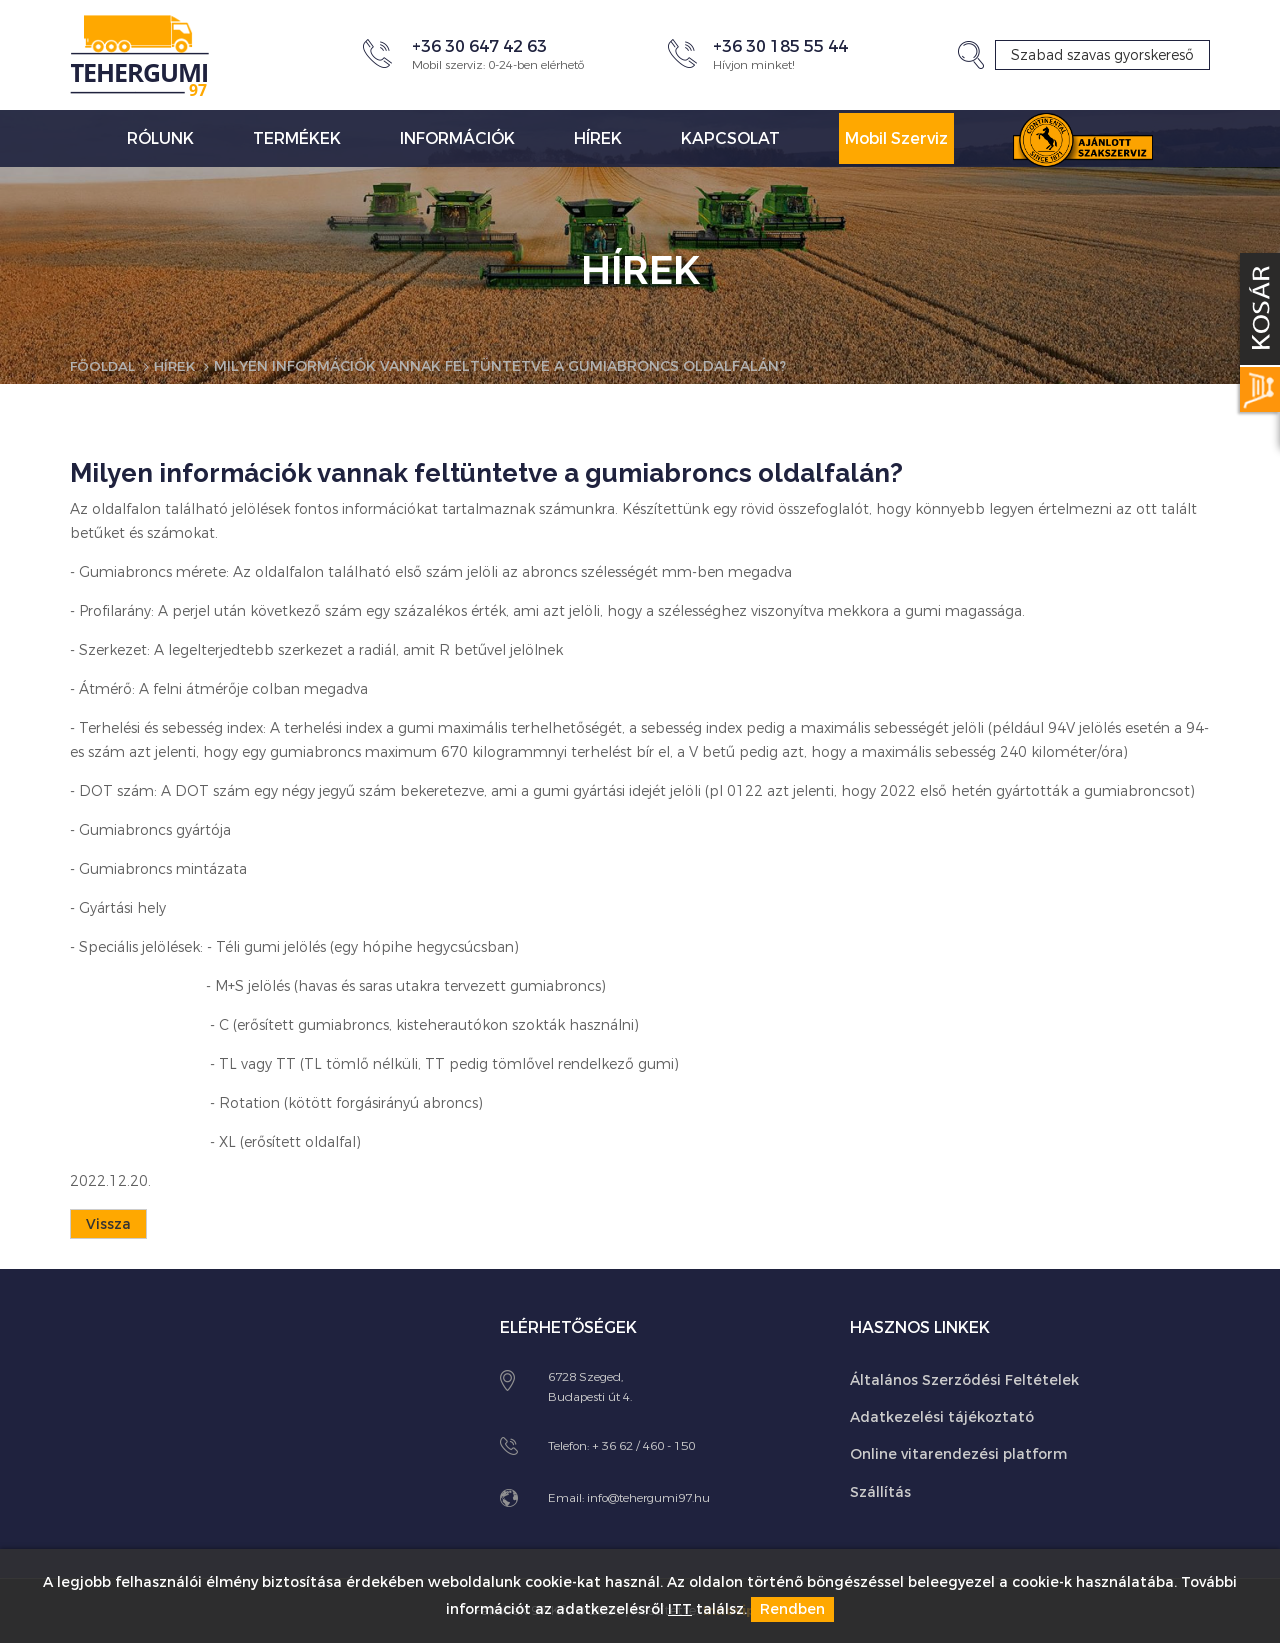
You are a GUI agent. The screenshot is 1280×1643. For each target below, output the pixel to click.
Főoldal (104, 366)
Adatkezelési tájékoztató (942, 1416)
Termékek (297, 138)
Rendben (792, 1609)
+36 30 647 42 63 (479, 46)
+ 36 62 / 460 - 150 (643, 1445)
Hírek (598, 138)
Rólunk (160, 138)
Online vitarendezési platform (958, 1454)
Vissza (108, 1224)
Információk (457, 138)
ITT (680, 1609)
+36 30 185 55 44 (780, 46)
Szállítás (880, 1491)
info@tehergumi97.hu (648, 1497)
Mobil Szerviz (896, 138)
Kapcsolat (730, 138)
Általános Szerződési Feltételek (964, 1379)
